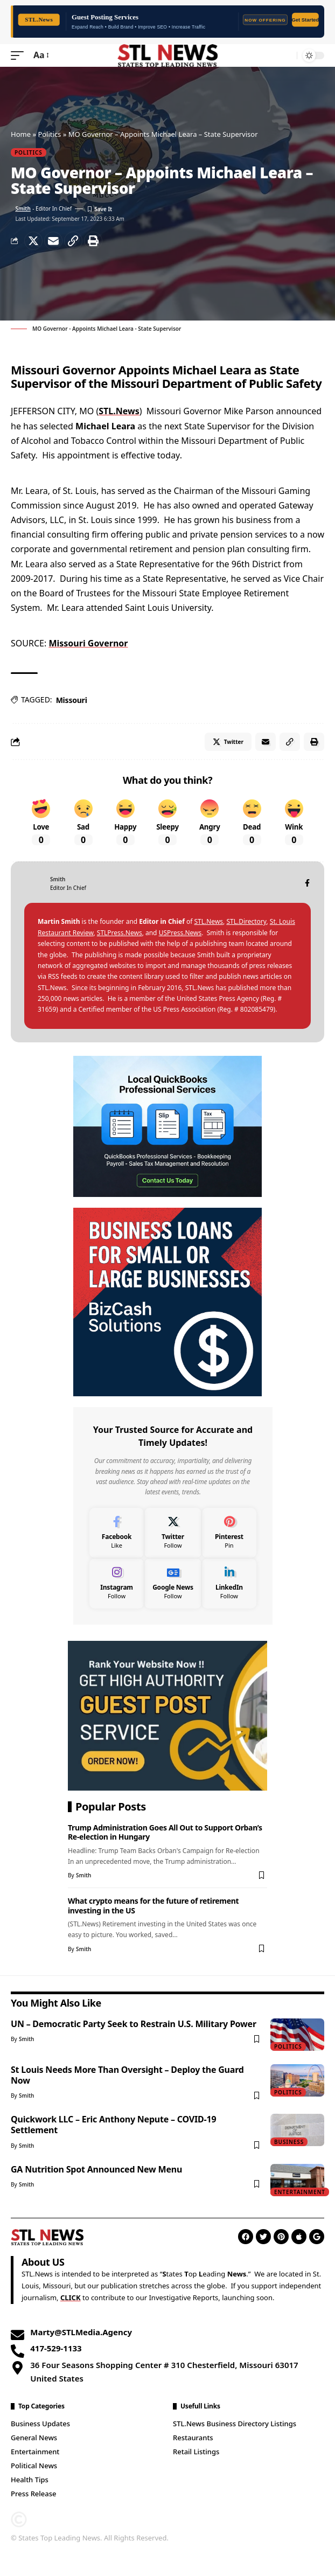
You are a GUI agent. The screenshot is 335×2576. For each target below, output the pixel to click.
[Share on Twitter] (33, 241)
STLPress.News (119, 932)
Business (289, 2142)
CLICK (70, 2297)
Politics (49, 134)
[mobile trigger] (20, 55)
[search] (286, 55)
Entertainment (299, 2192)
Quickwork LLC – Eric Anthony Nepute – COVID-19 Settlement (113, 2124)
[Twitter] (172, 1533)
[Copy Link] (73, 241)
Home (21, 134)
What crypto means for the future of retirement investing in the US (153, 1905)
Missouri (71, 700)
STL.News (119, 411)
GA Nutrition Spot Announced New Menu (96, 2169)
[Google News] (172, 1583)
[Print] (93, 241)
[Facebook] (307, 883)
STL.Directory (246, 921)
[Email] (53, 241)
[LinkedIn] (229, 1583)
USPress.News (180, 932)
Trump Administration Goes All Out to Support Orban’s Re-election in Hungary (165, 1832)
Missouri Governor (88, 643)
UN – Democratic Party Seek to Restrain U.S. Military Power (133, 2024)
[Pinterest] (229, 1533)
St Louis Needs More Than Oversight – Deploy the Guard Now (127, 2075)
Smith (22, 208)
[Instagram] (116, 1583)
